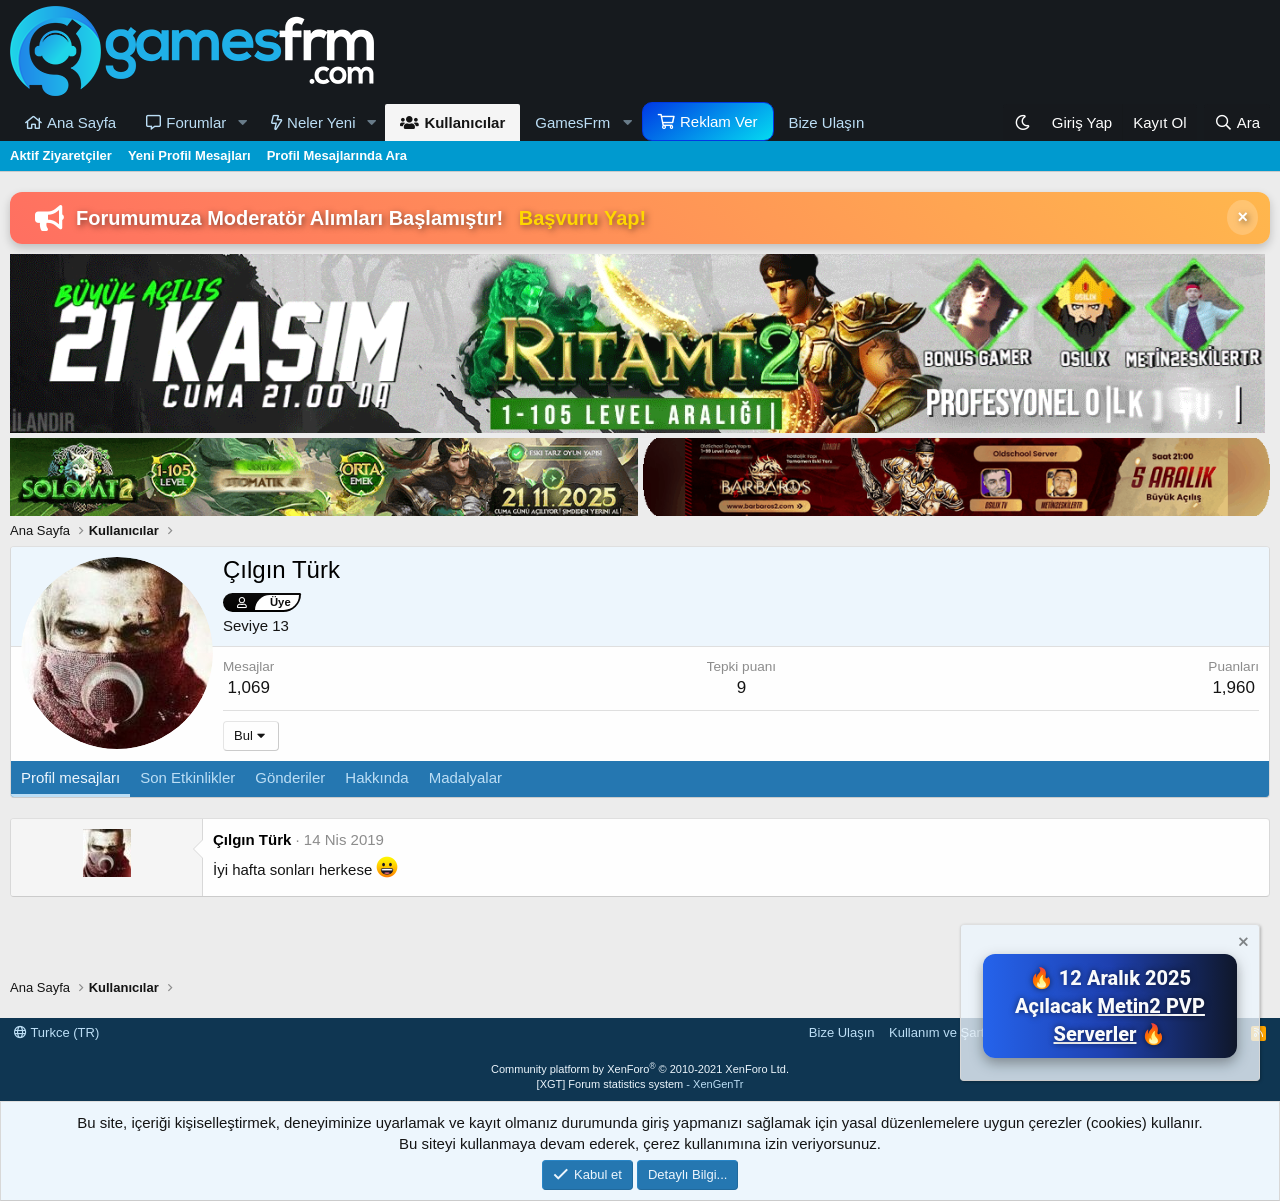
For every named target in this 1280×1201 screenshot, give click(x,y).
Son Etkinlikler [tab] (187, 777)
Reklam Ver (719, 121)
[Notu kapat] (1242, 944)
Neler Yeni (321, 122)
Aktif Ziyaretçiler (61, 155)
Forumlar (196, 122)
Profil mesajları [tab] (70, 777)
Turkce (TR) (56, 1032)
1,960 (1233, 687)
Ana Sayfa (81, 122)
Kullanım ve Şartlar (944, 1032)
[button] (242, 122)
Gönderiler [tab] (290, 777)
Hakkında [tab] (376, 777)
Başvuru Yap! (582, 218)
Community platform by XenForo (640, 1069)
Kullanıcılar (464, 122)
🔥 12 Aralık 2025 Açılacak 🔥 (1110, 1006)
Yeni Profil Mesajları (189, 155)
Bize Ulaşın (827, 122)
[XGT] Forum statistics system (640, 1084)
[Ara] (1237, 122)
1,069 (248, 687)
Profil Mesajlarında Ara (337, 155)
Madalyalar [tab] (465, 777)
